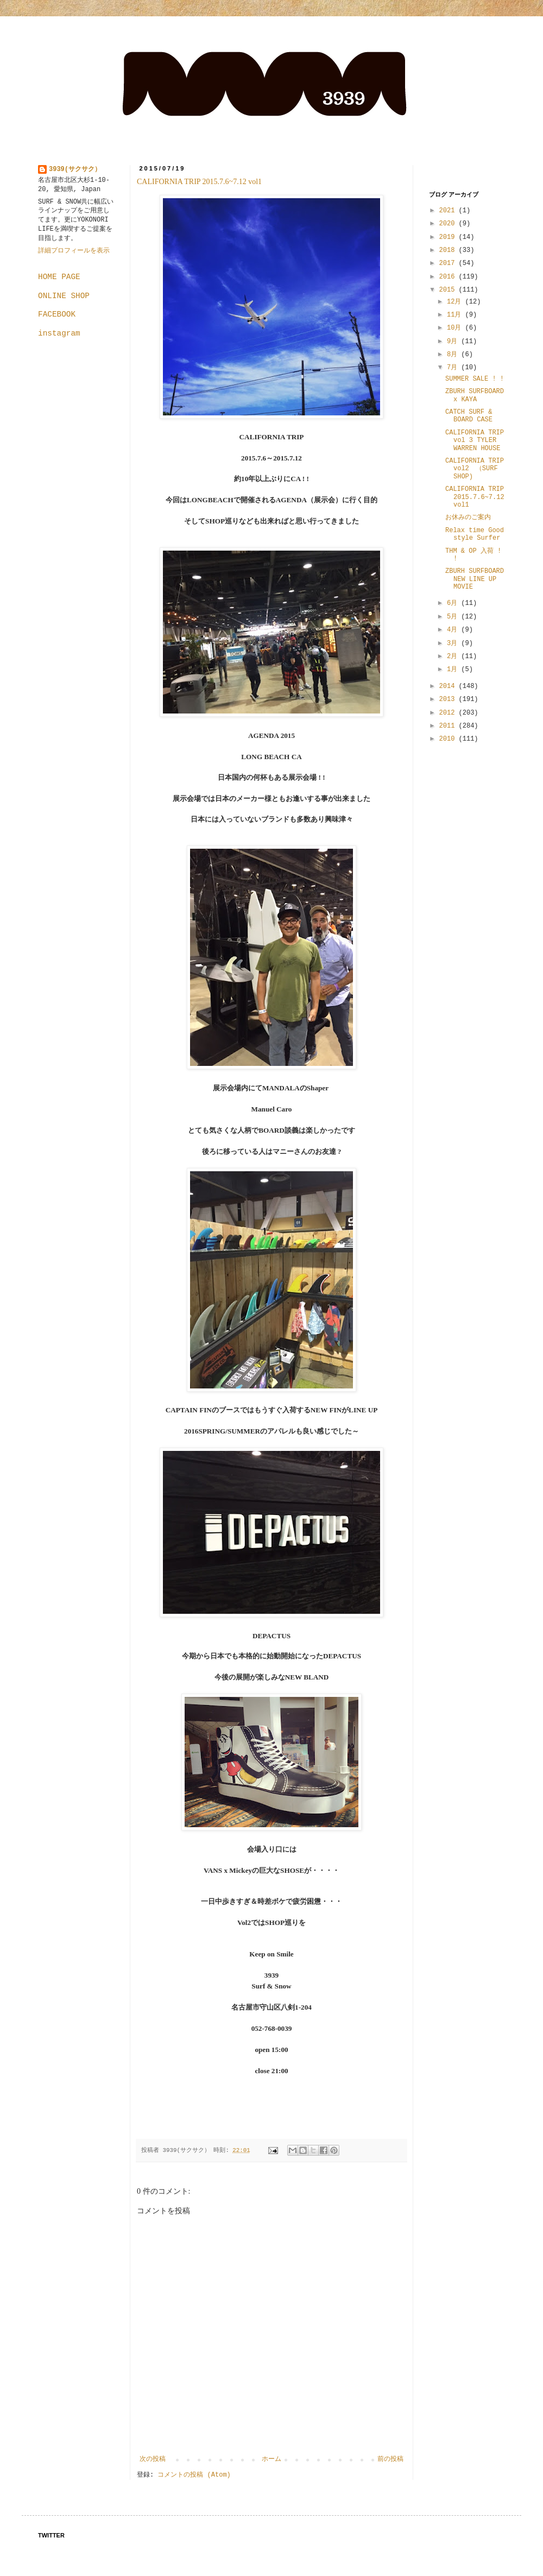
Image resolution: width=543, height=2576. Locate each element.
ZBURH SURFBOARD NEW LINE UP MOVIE (474, 579)
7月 (454, 367)
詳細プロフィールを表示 (74, 251)
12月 (456, 302)
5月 (454, 617)
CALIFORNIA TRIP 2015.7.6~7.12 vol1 (199, 182)
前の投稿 (390, 2459)
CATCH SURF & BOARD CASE (469, 416)
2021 (449, 210)
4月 (454, 630)
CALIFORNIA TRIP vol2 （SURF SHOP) (474, 469)
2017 (449, 263)
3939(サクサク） (75, 169)
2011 (449, 726)
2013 (449, 699)
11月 (456, 315)
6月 (454, 603)
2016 (449, 277)
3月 (454, 643)
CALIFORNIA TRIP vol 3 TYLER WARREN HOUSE (474, 440)
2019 (449, 237)
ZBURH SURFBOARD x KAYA (474, 395)
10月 (456, 328)
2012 (449, 713)
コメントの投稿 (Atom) (193, 2475)
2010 (449, 739)
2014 (449, 686)
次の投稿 (153, 2459)
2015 (449, 290)
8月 (454, 354)
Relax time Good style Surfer (474, 534)
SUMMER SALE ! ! (474, 379)
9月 (454, 341)
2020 (449, 224)
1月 (454, 669)
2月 (454, 656)
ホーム (271, 2459)
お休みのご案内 (468, 517)
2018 (449, 250)
